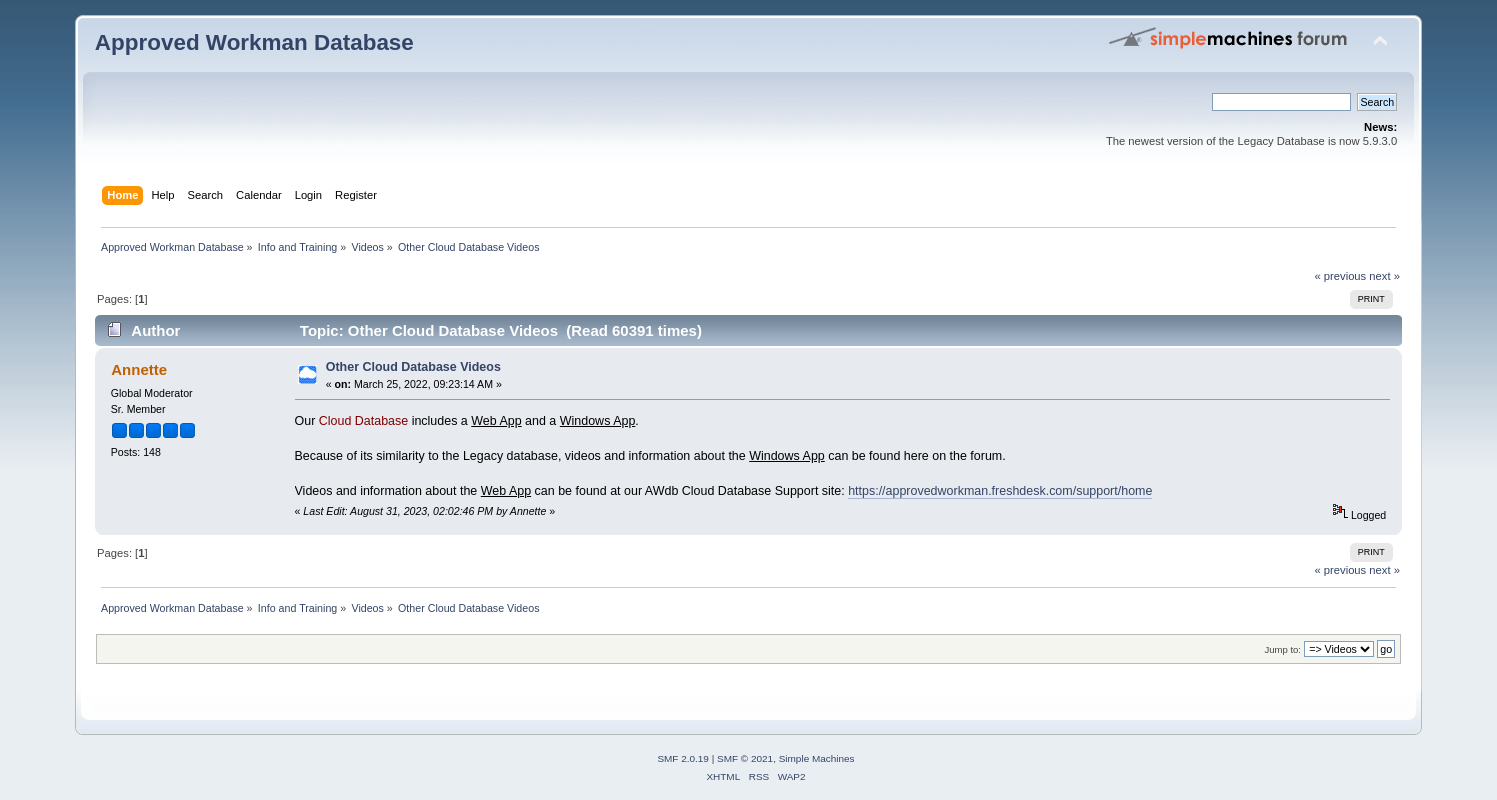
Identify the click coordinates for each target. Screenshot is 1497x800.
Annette (139, 369)
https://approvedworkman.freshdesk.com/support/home (1000, 491)
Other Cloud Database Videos (413, 367)
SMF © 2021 (745, 758)
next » (1384, 276)
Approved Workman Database (254, 42)
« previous (1340, 276)
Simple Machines (817, 758)
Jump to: (1282, 649)
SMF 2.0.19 (683, 758)
